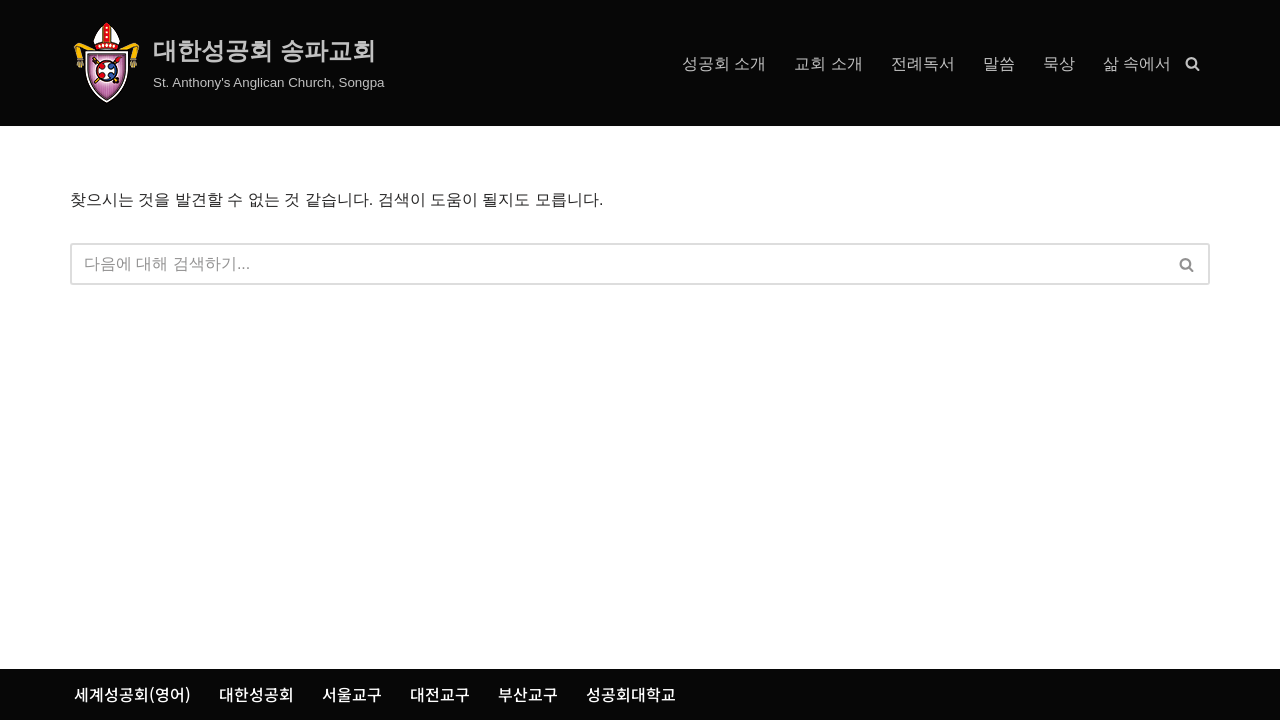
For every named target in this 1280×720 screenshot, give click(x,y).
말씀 (999, 63)
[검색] (1192, 63)
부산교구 (528, 694)
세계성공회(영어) (132, 694)
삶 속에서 (1137, 63)
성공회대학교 (631, 694)
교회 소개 (828, 63)
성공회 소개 (724, 63)
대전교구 (440, 694)
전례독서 (923, 63)
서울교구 (352, 694)
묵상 (1059, 63)
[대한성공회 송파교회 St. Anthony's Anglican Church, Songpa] (227, 63)
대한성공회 (256, 694)
